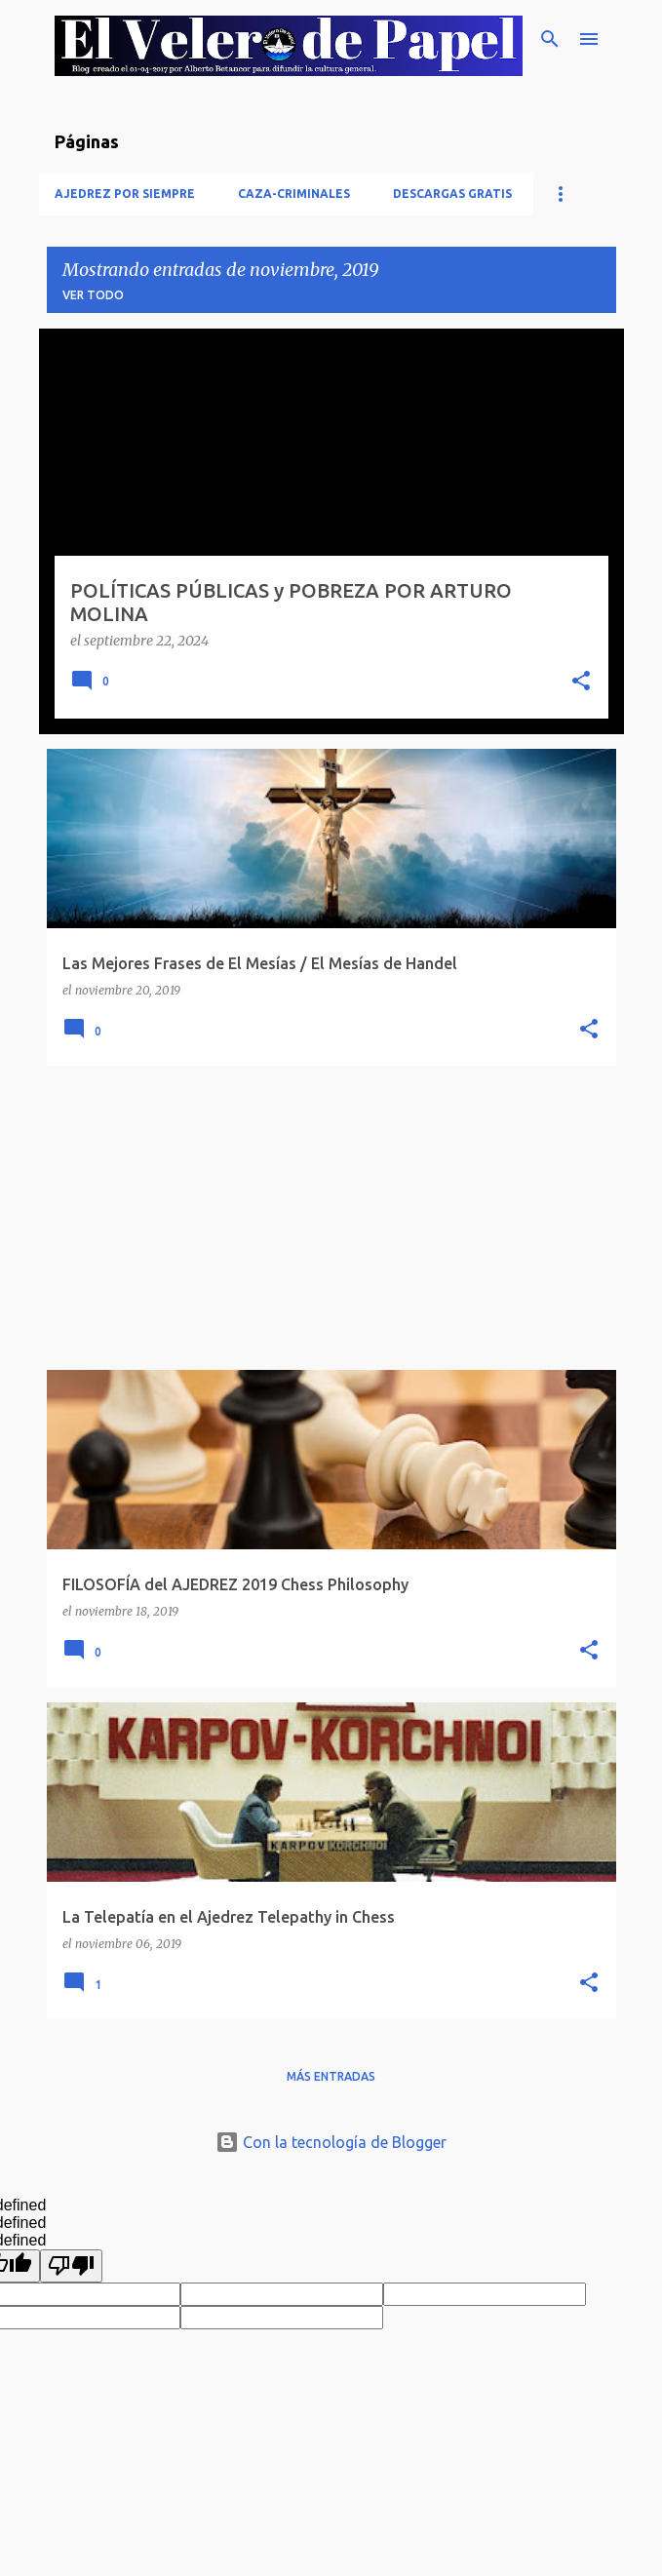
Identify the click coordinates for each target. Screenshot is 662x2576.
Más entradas (331, 2076)
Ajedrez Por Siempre (125, 193)
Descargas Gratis (452, 193)
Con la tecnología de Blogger (331, 2142)
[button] (581, 682)
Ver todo (93, 295)
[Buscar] (550, 39)
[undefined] (71, 2266)
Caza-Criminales (294, 193)
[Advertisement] (331, 1217)
